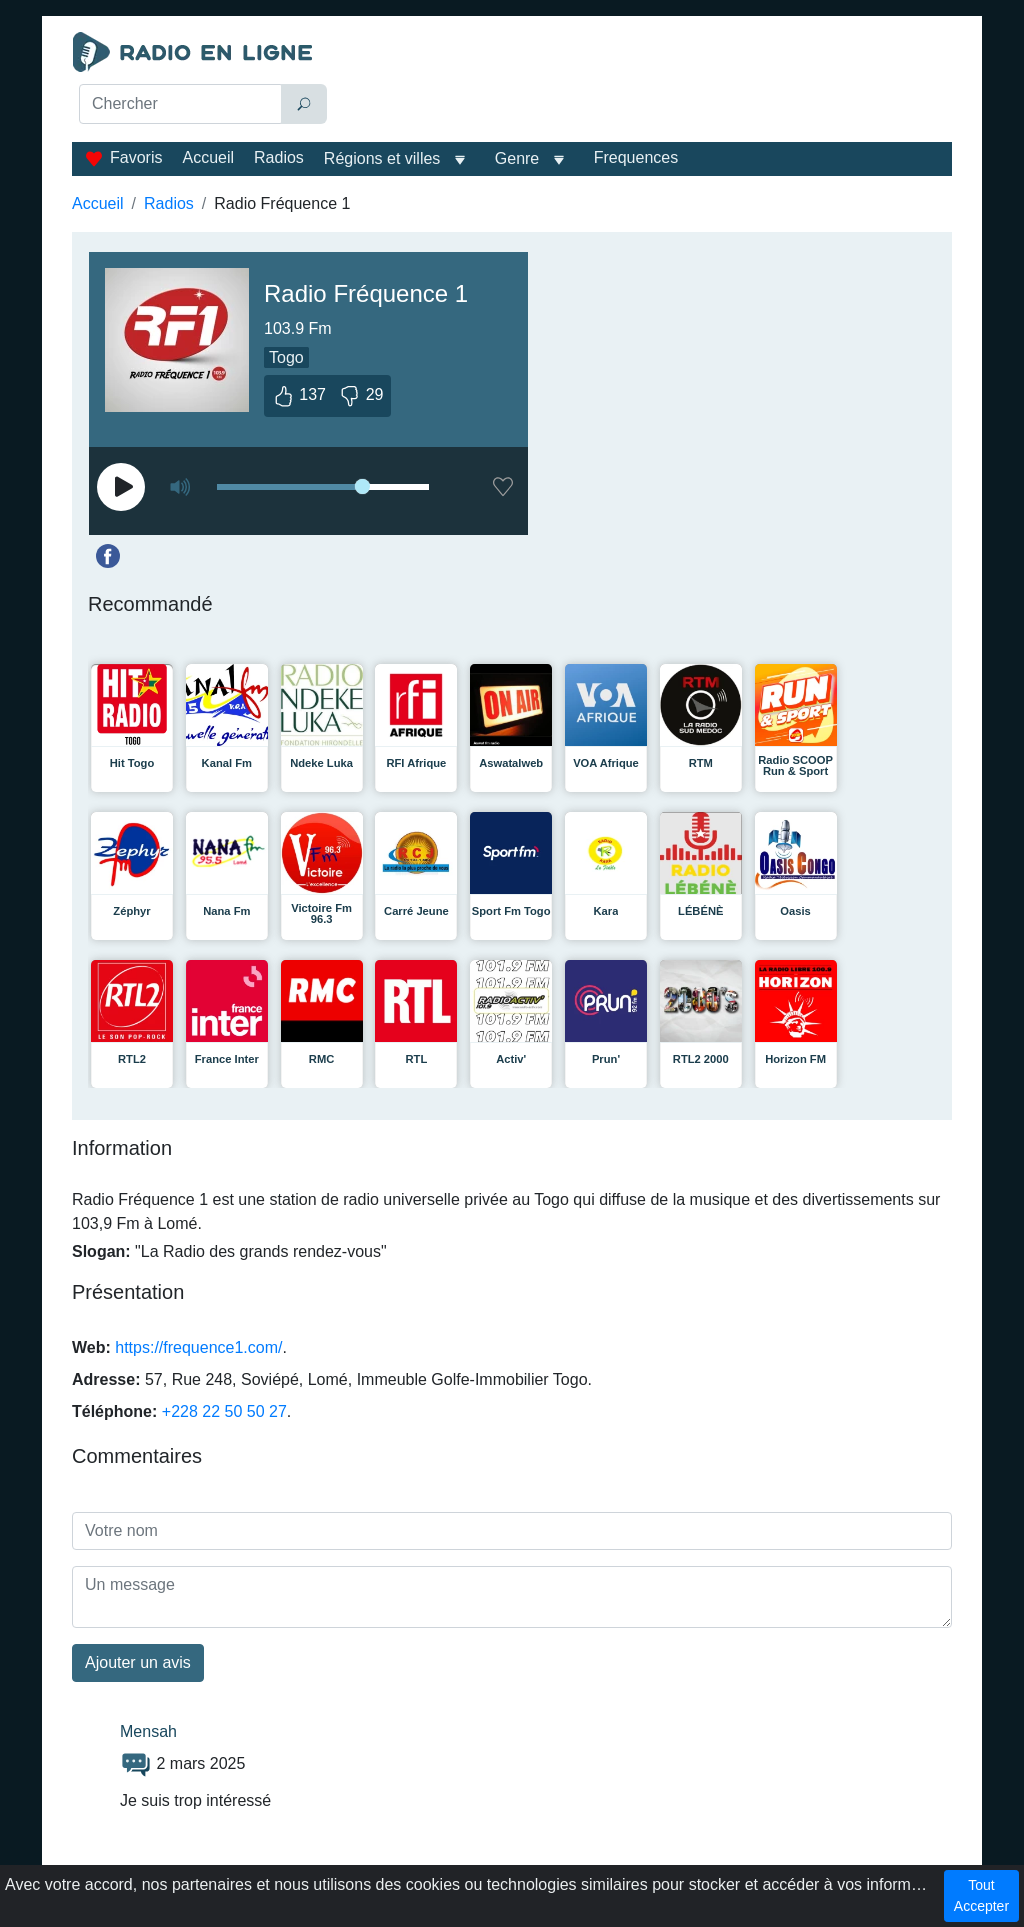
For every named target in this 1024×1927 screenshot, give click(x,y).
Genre (517, 158)
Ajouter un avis (138, 1662)
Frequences (636, 157)
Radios (279, 157)
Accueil (208, 157)
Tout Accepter (981, 1895)
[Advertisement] (647, 82)
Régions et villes (382, 158)
